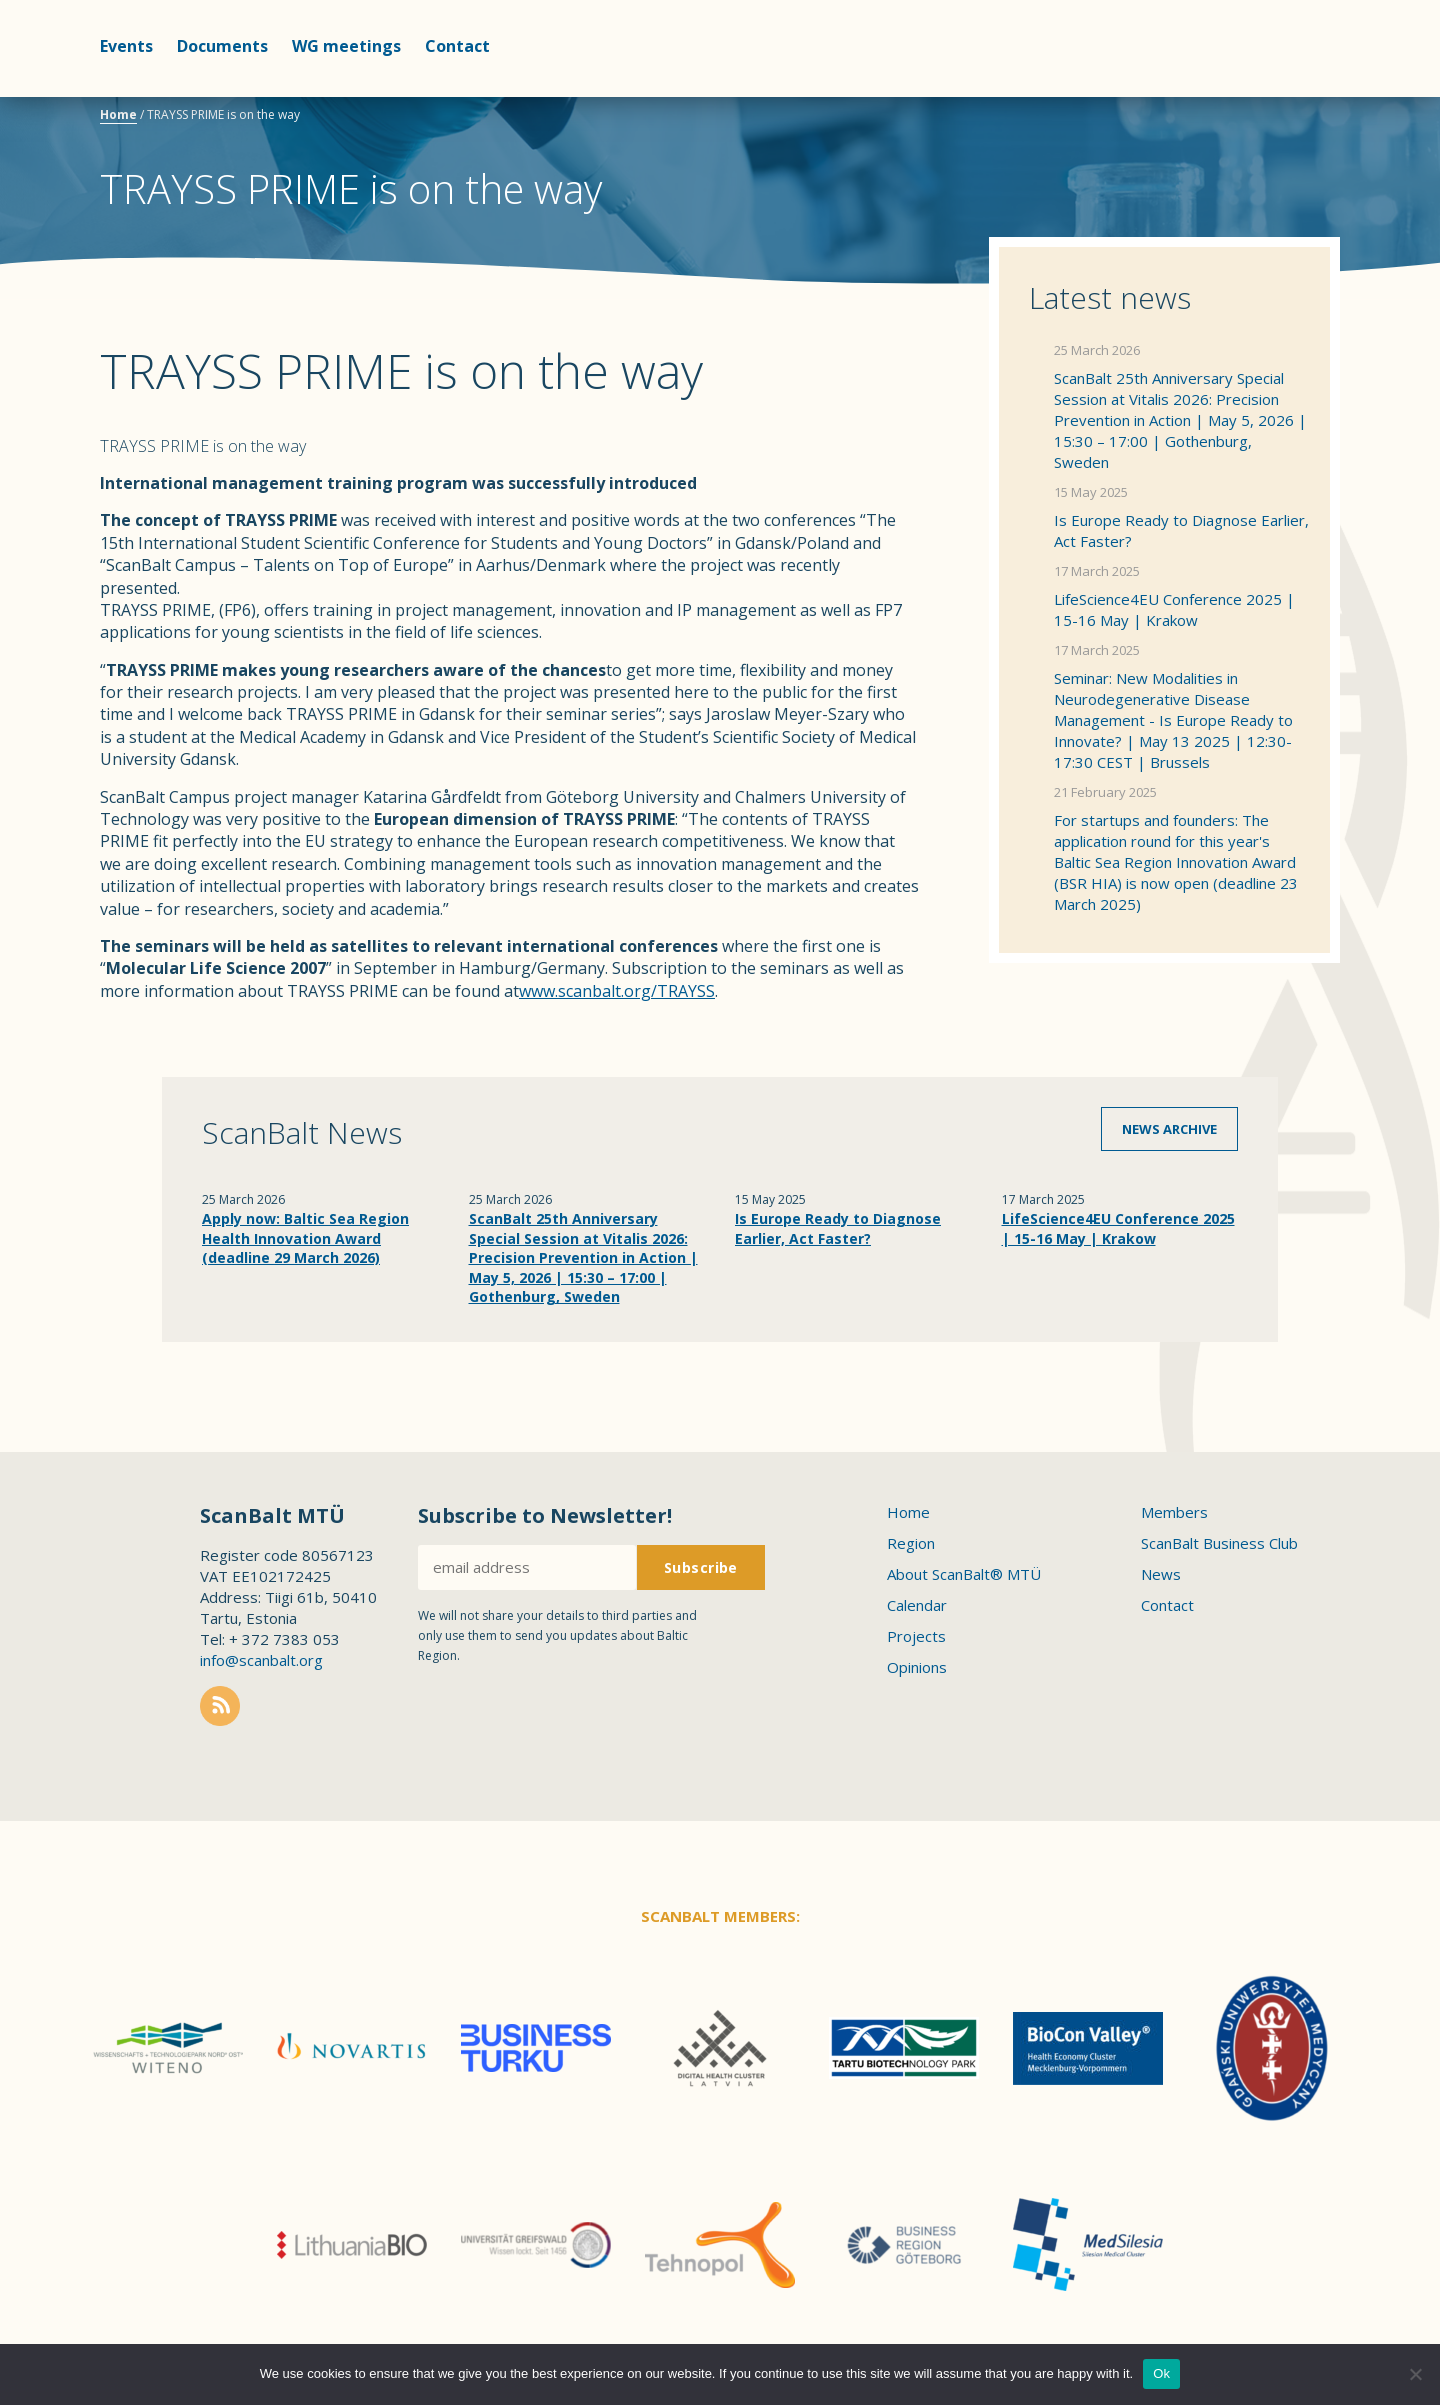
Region (911, 1543)
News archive (1169, 1129)
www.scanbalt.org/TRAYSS (617, 991)
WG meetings (346, 46)
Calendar (917, 1605)
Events (126, 46)
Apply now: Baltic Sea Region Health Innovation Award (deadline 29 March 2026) (305, 1238)
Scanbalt (1290, 95)
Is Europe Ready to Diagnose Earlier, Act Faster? (1181, 530)
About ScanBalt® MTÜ (964, 1574)
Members (1174, 1512)
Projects (916, 1636)
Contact (457, 46)
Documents (222, 46)
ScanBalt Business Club (1219, 1543)
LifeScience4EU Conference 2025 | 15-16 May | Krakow (1174, 609)
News (1161, 1574)
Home (118, 114)
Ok (1161, 2373)
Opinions (917, 1667)
